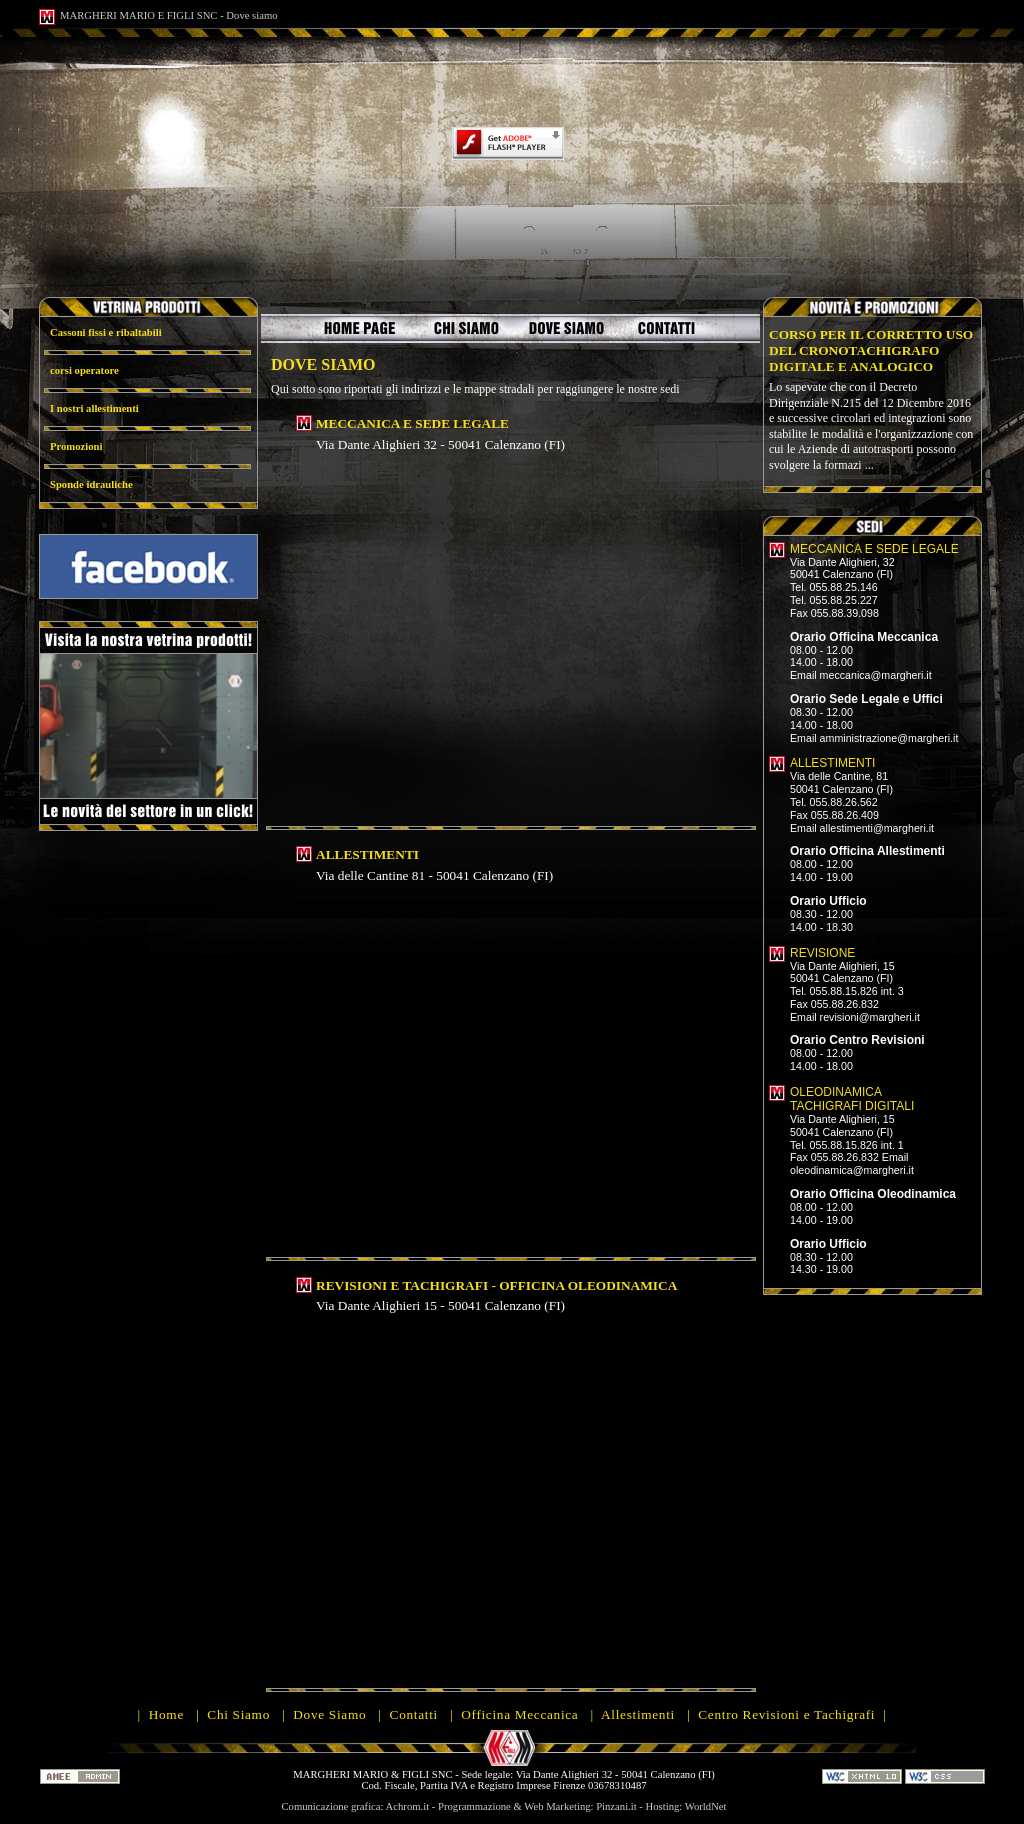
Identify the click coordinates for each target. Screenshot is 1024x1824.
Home (166, 1714)
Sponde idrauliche (91, 484)
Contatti (414, 1714)
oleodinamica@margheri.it (852, 1170)
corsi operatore (84, 370)
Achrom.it (408, 1806)
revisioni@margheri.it (870, 1017)
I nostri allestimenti (94, 408)
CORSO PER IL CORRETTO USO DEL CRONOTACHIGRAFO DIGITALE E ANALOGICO (871, 350)
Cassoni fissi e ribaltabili (106, 332)
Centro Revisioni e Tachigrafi (786, 1714)
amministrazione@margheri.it (889, 738)
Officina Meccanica (519, 1714)
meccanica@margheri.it (876, 675)
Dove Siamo (329, 1714)
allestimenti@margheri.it (877, 828)
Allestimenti (638, 1714)
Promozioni (76, 446)
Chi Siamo (238, 1714)
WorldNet (706, 1806)
